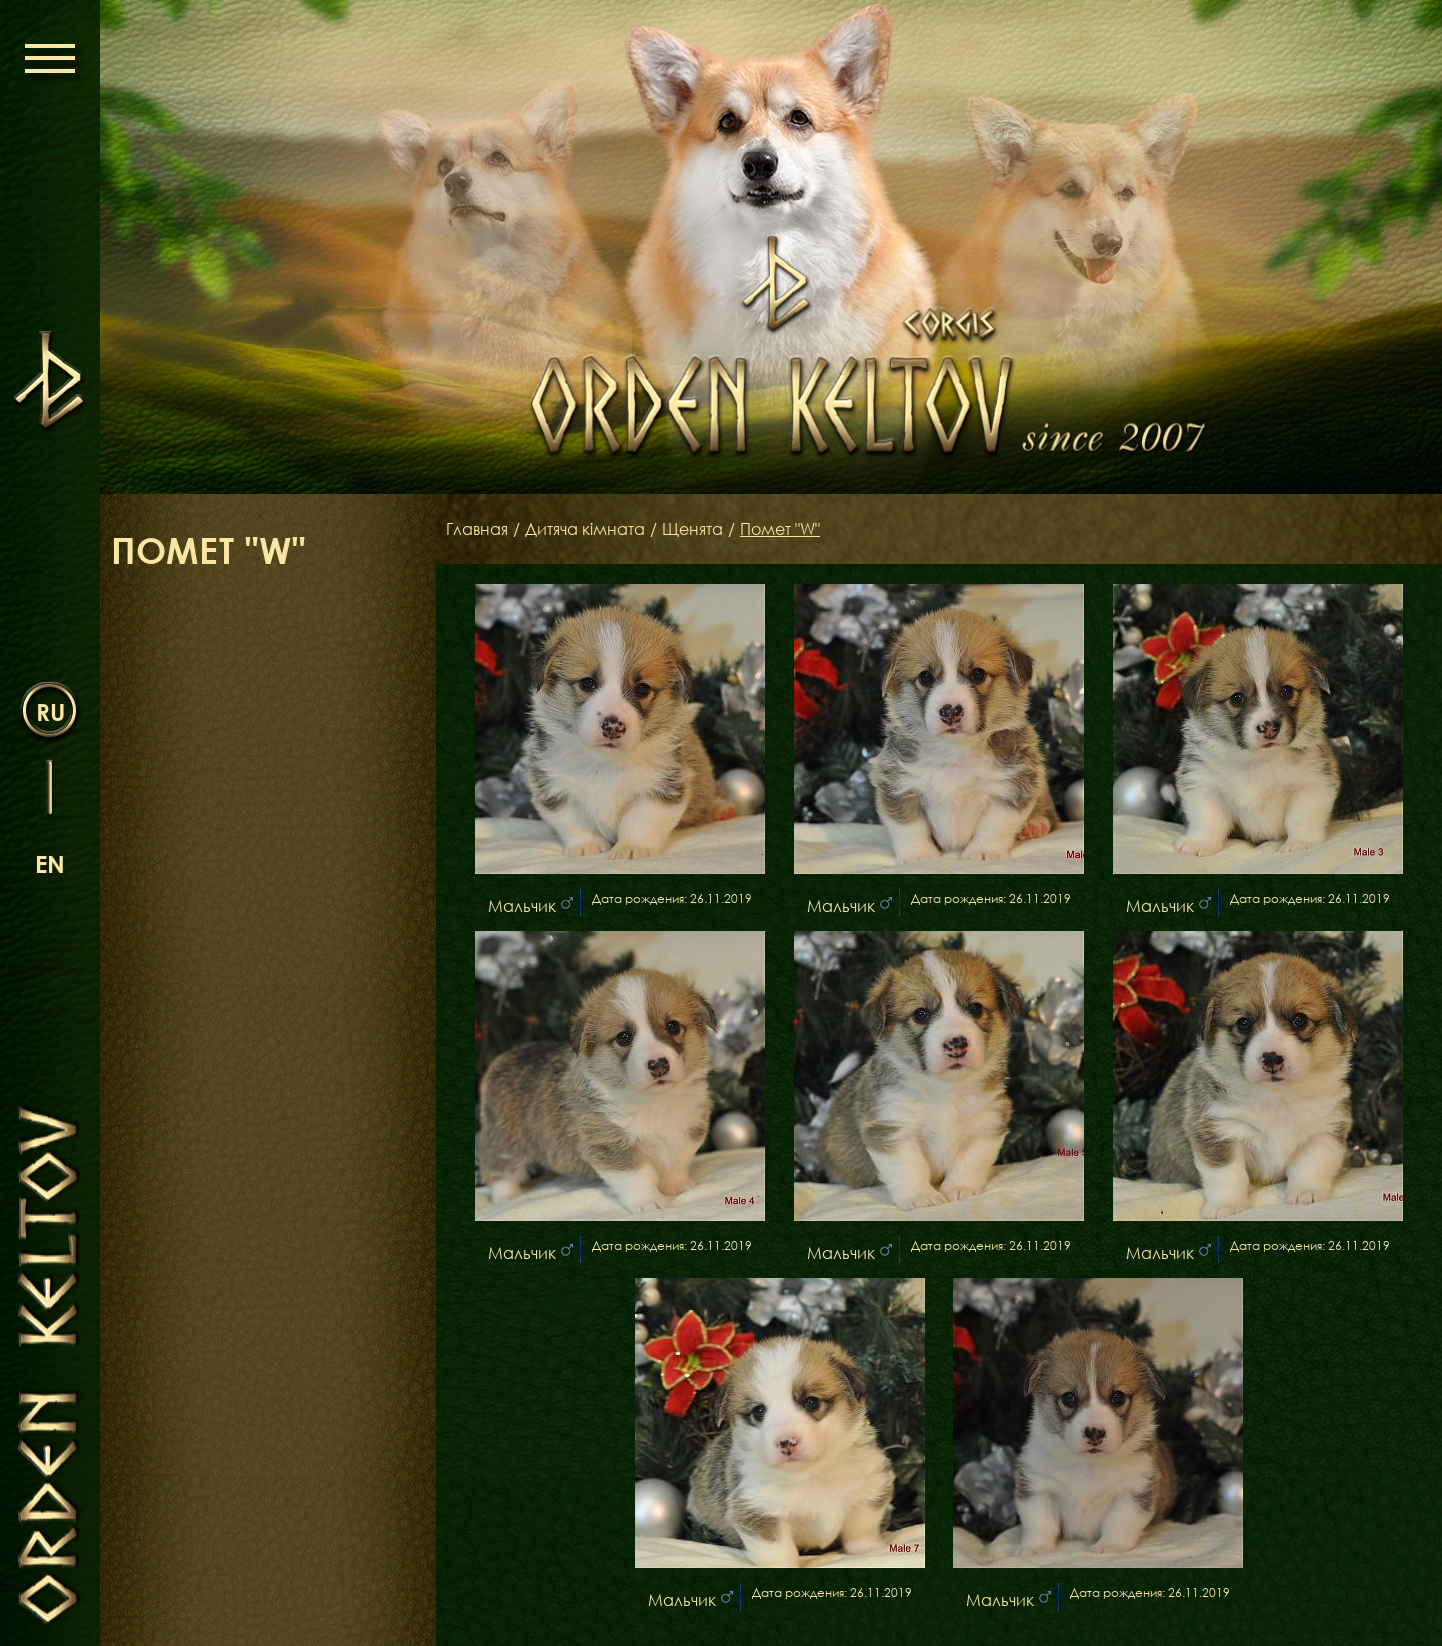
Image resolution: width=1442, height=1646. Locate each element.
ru (50, 711)
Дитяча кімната (585, 529)
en (50, 863)
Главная (477, 529)
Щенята (692, 529)
